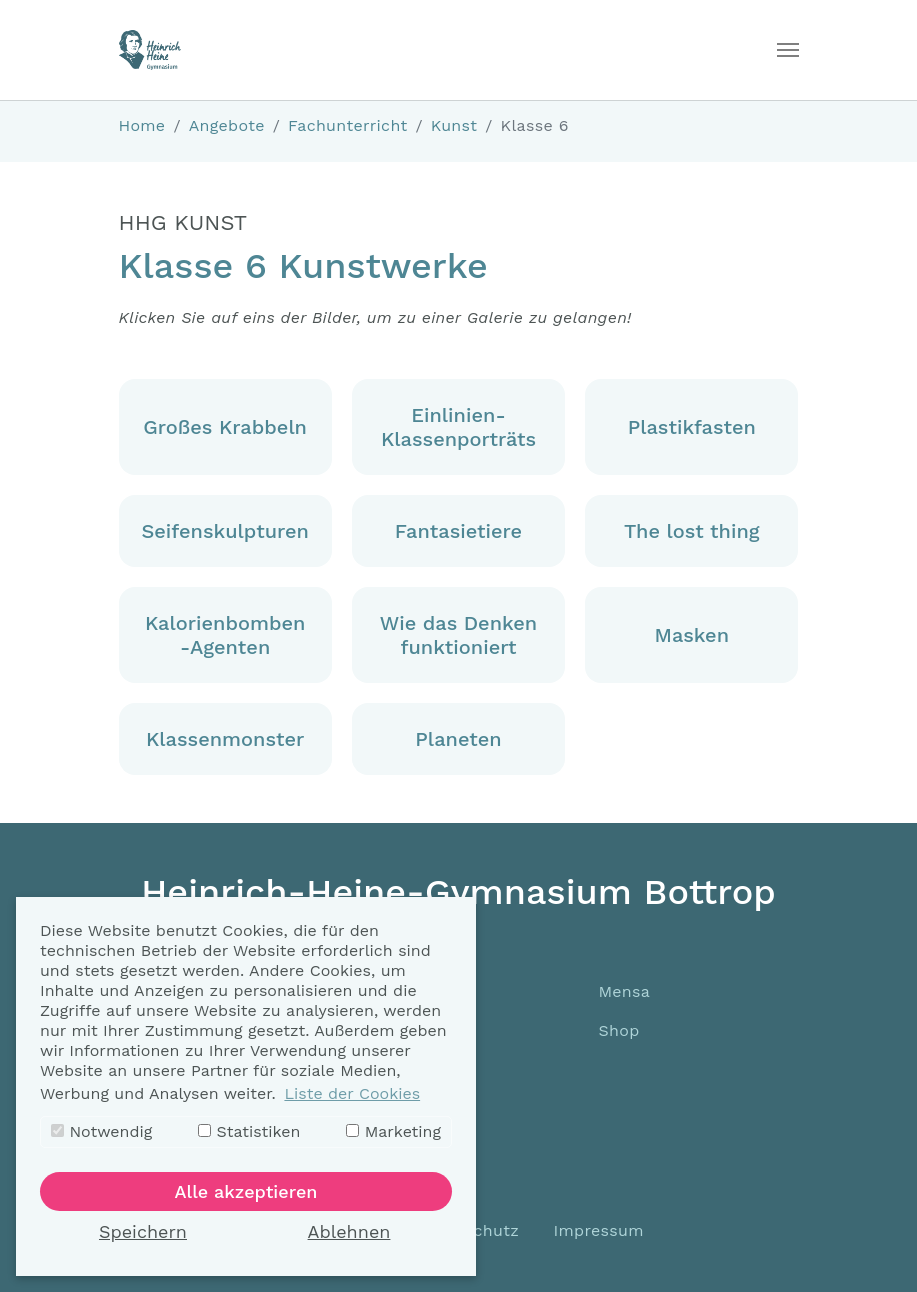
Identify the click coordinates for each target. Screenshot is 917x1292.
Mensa (625, 991)
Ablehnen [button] (349, 1231)
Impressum (599, 1230)
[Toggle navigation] (788, 50)
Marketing (393, 1131)
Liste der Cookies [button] (352, 1093)
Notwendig (101, 1131)
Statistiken (249, 1131)
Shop (619, 1030)
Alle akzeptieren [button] (246, 1191)
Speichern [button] (143, 1231)
